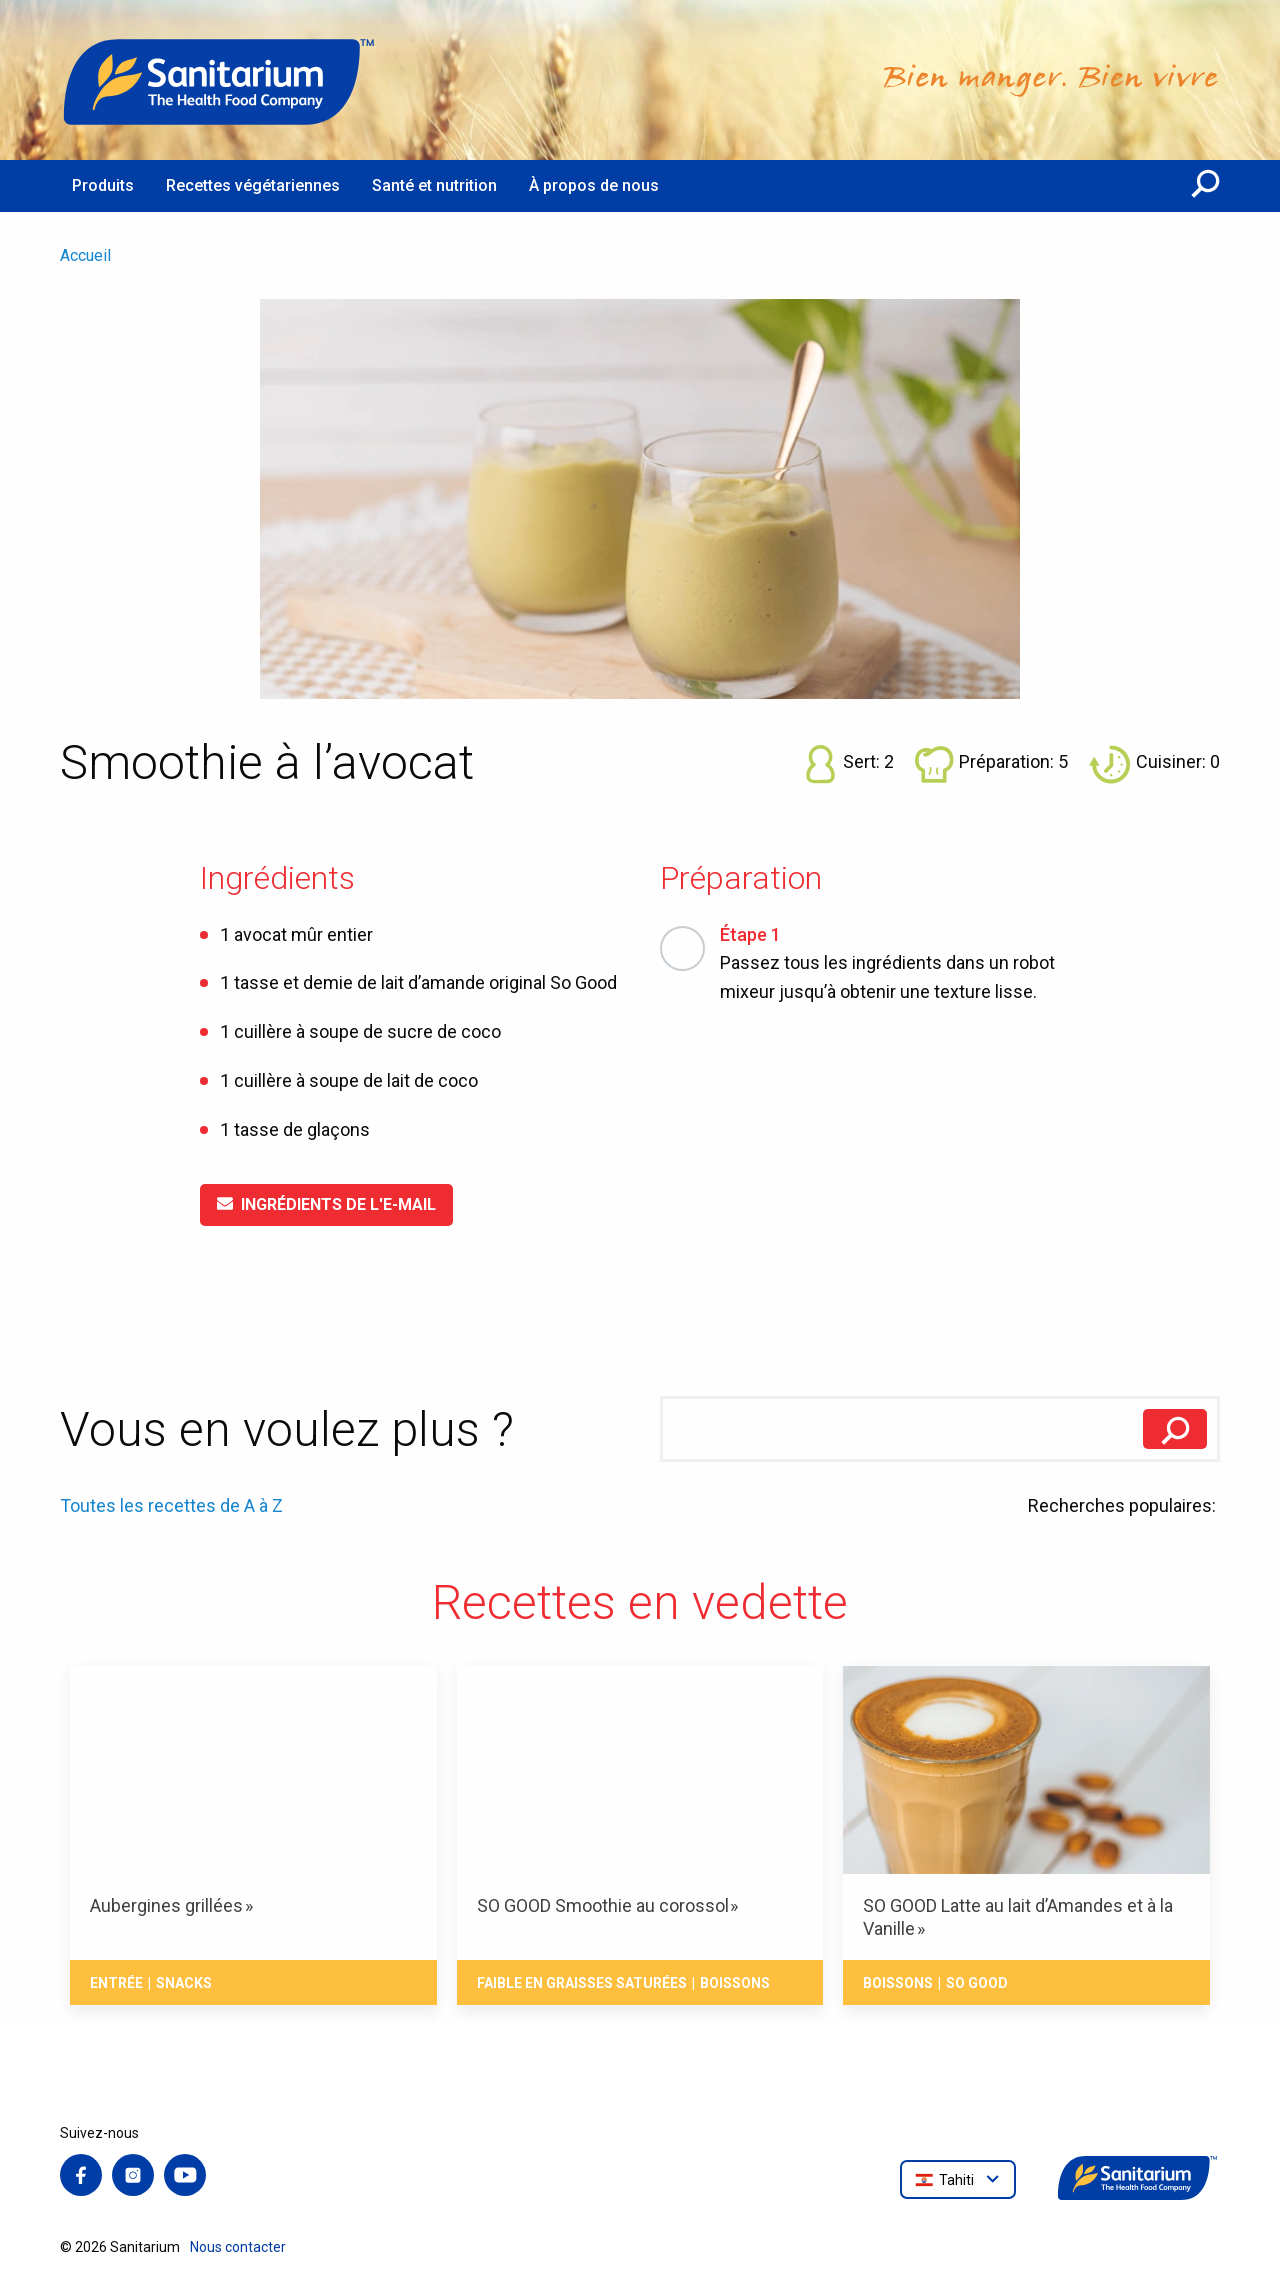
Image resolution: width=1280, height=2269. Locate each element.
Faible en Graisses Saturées (582, 1983)
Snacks (184, 1983)
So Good (977, 1983)
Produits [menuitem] (103, 185)
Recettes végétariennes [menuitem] (253, 185)
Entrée (116, 1983)
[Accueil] (220, 80)
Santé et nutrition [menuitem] (434, 185)
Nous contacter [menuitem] (238, 2247)
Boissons (735, 1983)
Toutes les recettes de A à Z (171, 1505)
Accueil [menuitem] (85, 255)
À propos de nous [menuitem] (594, 185)
